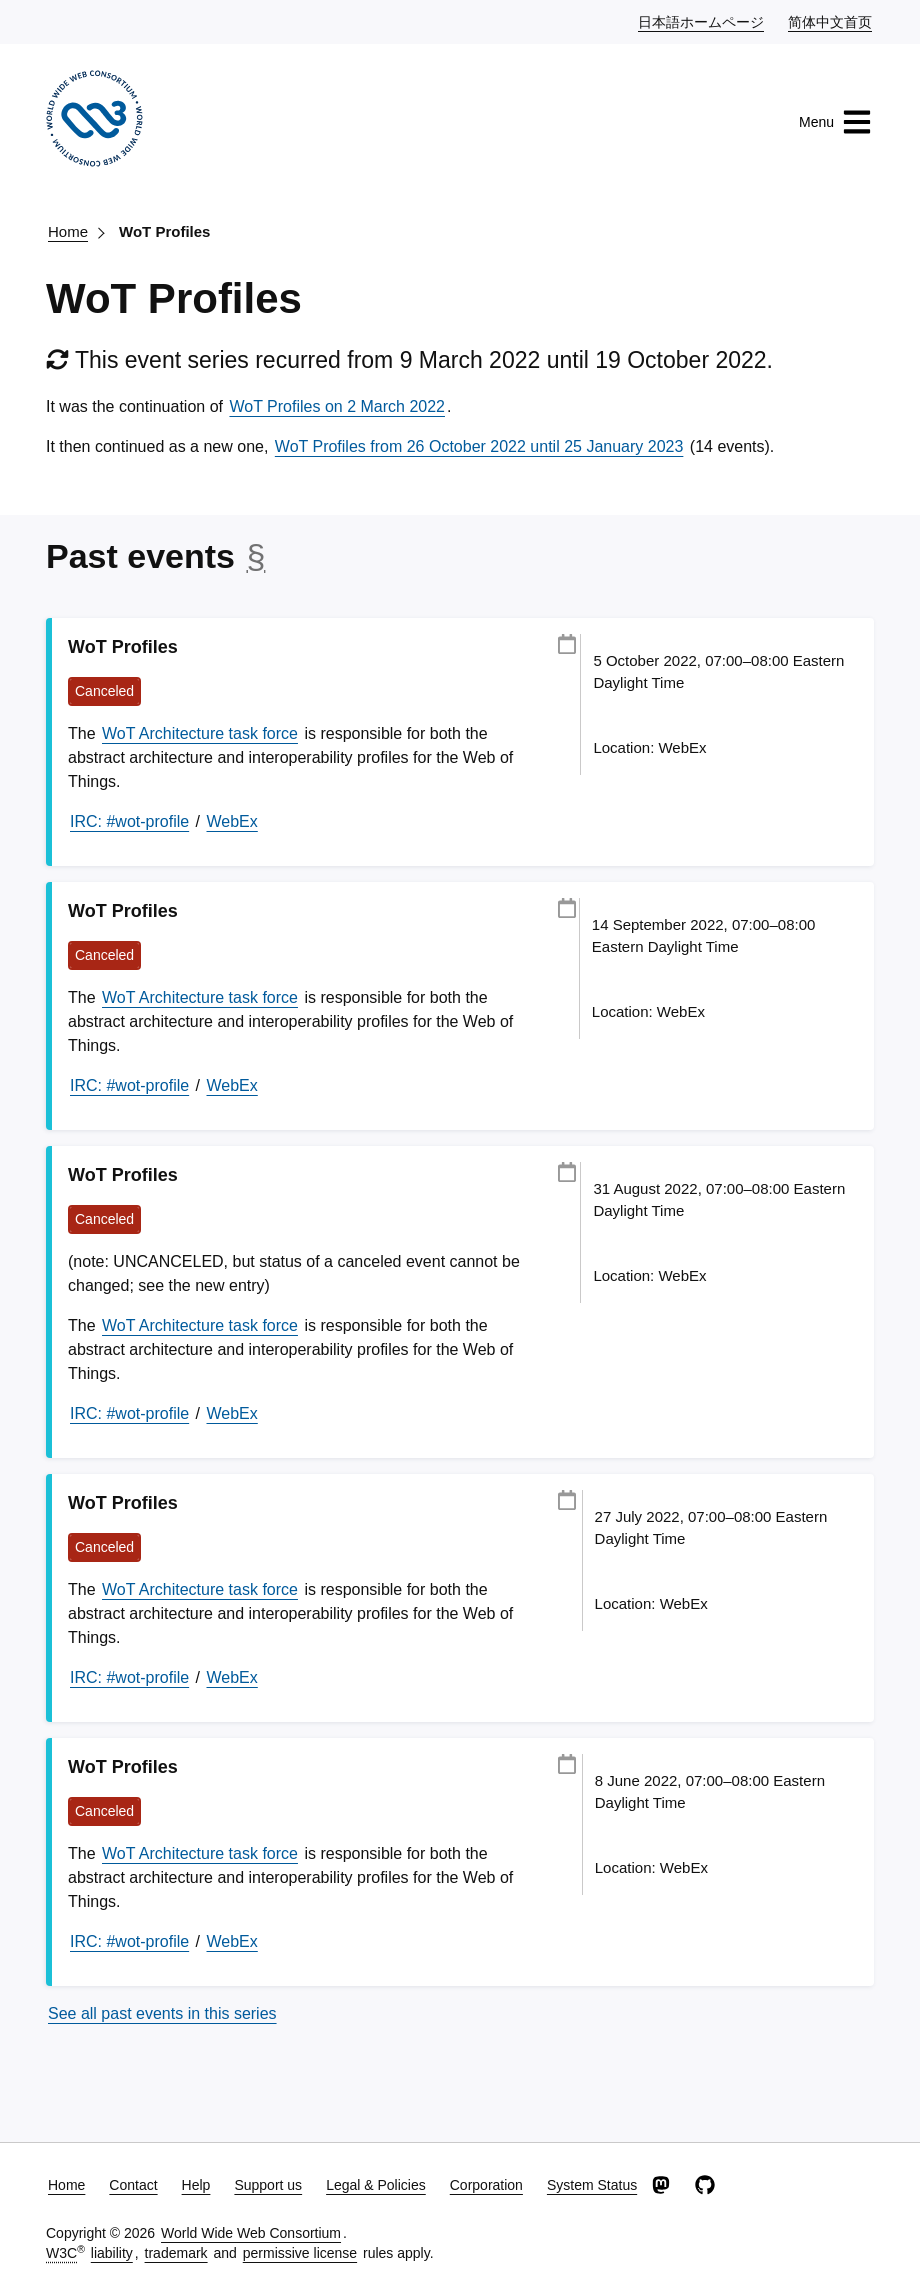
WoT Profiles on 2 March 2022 (337, 406)
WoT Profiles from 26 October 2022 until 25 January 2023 (479, 446)
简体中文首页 (831, 21)
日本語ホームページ (702, 21)
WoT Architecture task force (200, 733)
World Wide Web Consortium (251, 2233)
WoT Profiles (164, 231)
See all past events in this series (162, 2013)
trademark (176, 2253)
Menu (835, 122)
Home (68, 231)
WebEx (232, 821)
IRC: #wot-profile (129, 821)
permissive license (300, 2253)
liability (112, 2253)
